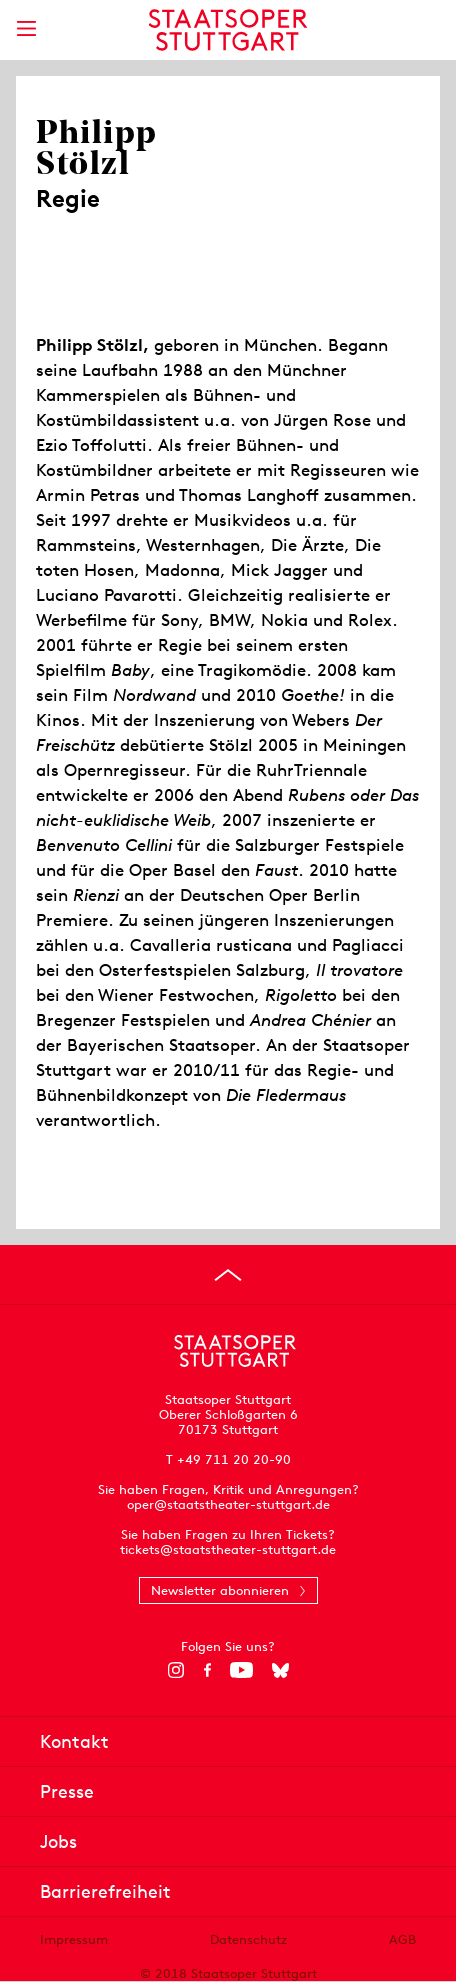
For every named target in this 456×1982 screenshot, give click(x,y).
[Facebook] (207, 1670)
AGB (402, 1939)
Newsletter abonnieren (220, 1590)
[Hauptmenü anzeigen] (26, 28)
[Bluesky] (280, 1670)
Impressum (74, 1939)
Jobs (58, 1841)
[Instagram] (176, 1670)
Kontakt (74, 1741)
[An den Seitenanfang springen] (228, 1275)
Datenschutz (248, 1939)
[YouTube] (241, 1670)
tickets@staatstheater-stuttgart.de (228, 1549)
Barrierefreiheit (105, 1891)
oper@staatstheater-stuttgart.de (228, 1504)
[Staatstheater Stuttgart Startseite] (228, 30)
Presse (67, 1791)
